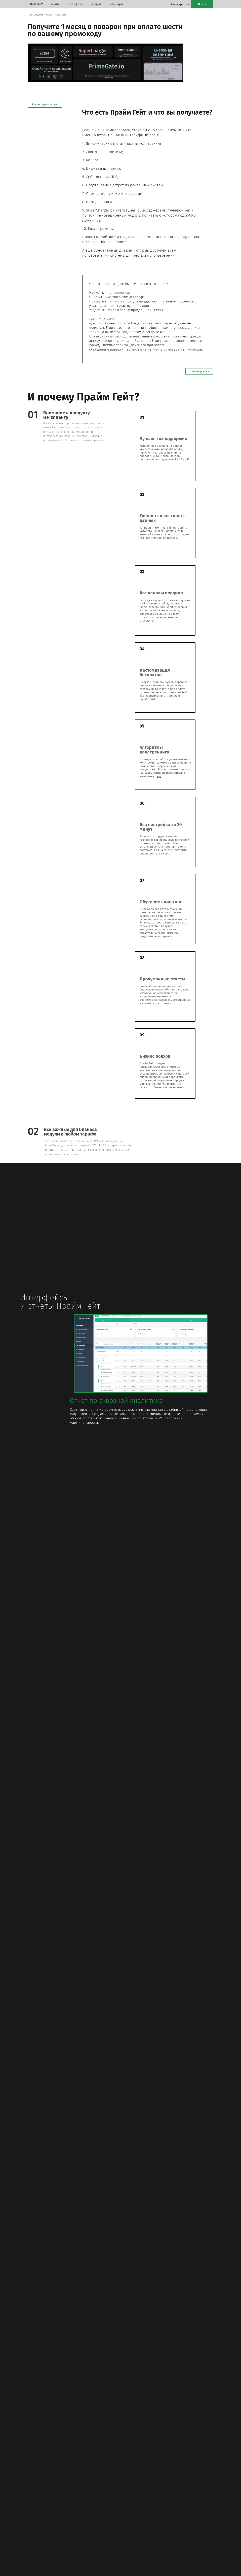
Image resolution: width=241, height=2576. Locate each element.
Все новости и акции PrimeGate (47, 15)
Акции (55, 4)
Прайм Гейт (35, 4)
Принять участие (199, 371)
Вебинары (115, 4)
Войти (202, 4)
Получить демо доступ (44, 104)
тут (97, 220)
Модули (96, 4)
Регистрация (180, 4)
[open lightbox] (141, 1353)
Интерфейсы (75, 4)
